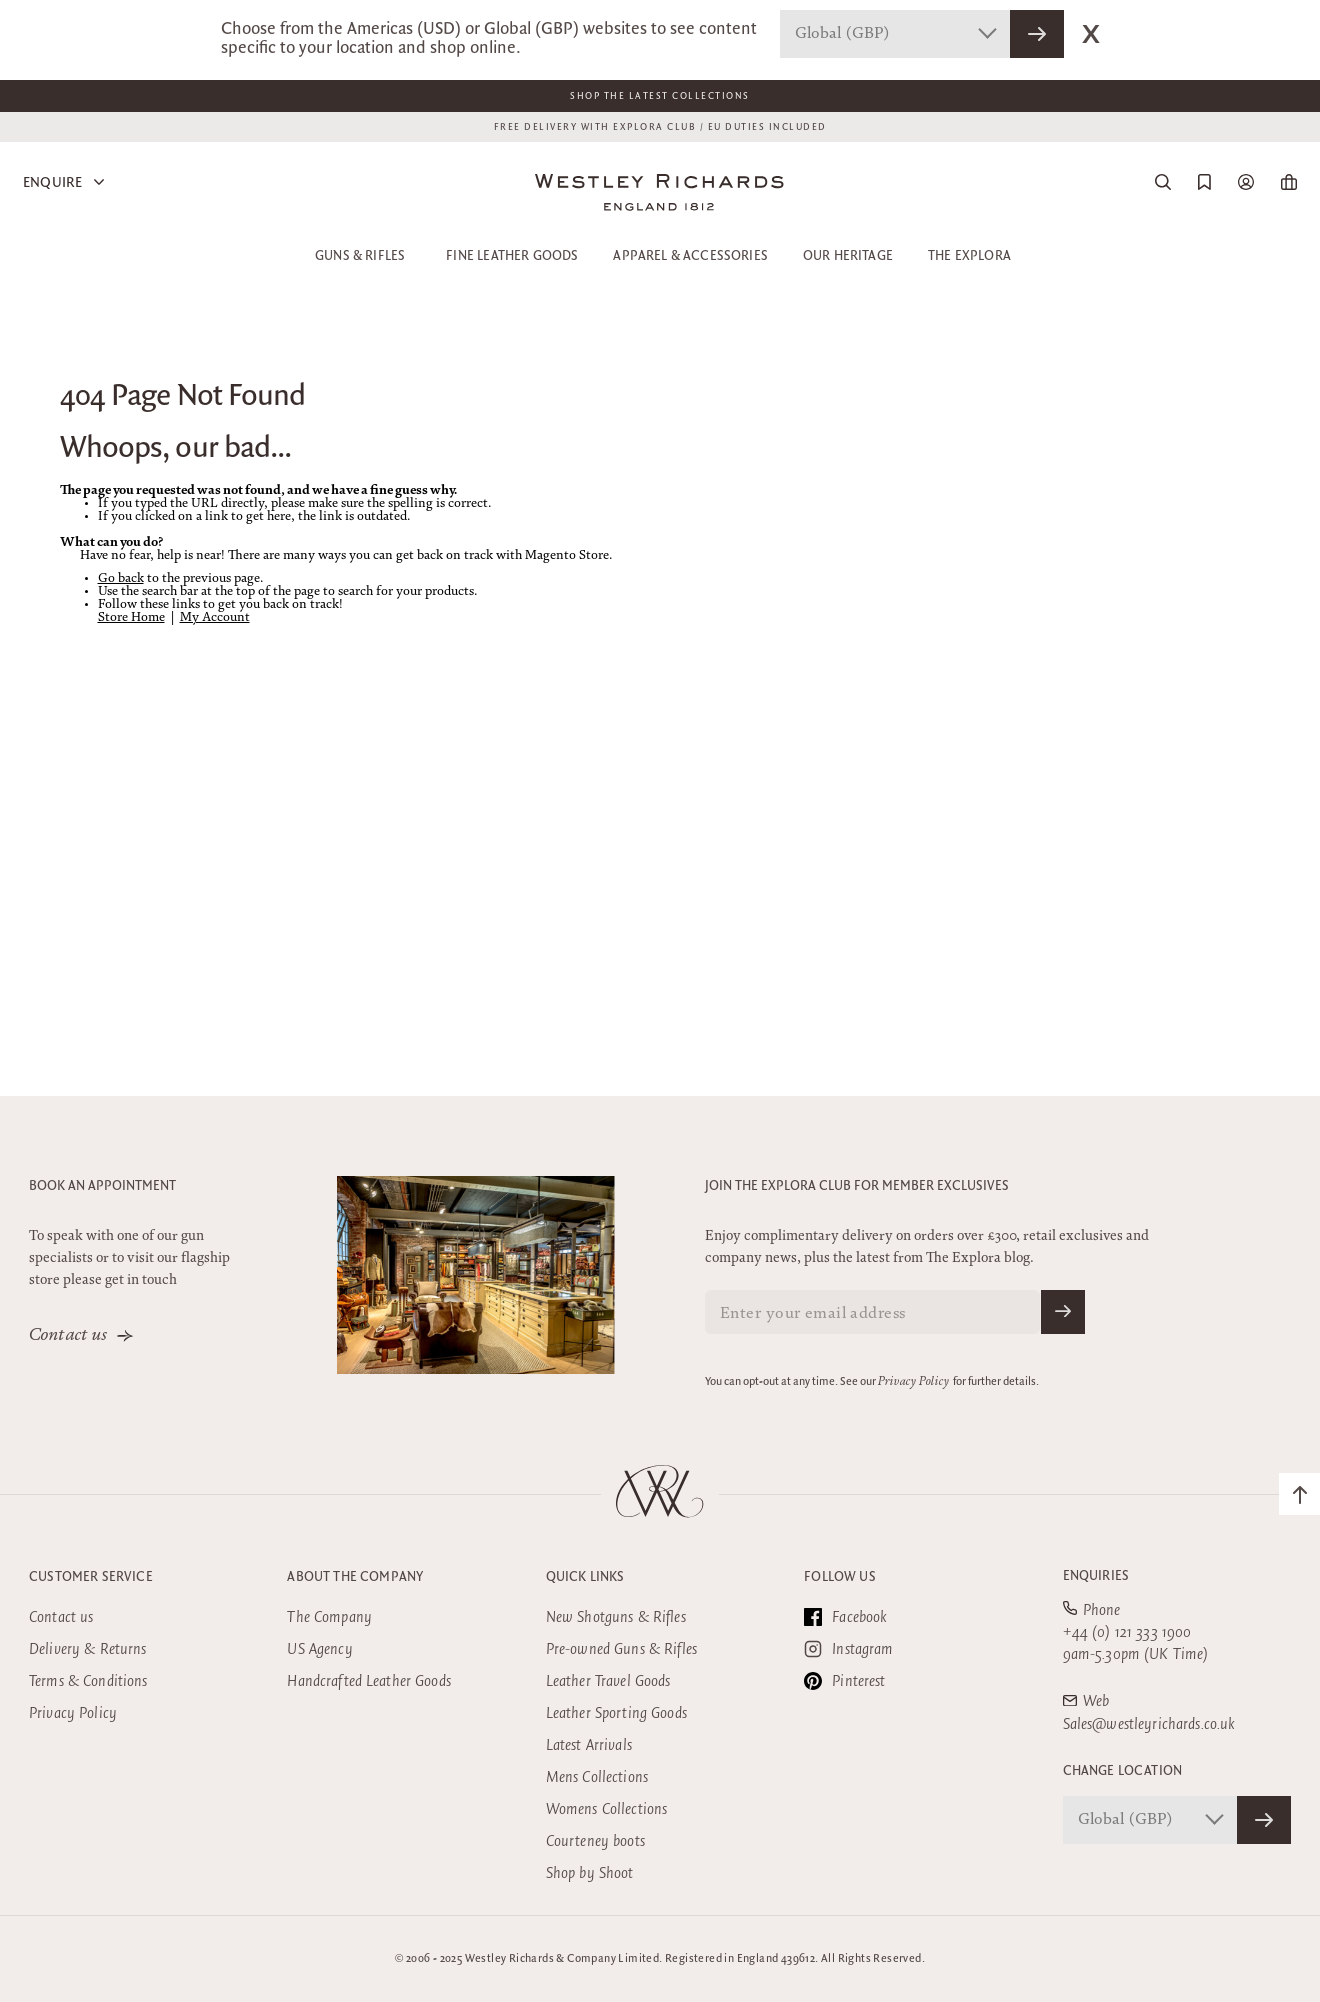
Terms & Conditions (88, 1681)
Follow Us (840, 1577)
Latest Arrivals (589, 1745)
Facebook (845, 1617)
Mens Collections (597, 1777)
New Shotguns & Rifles (616, 1617)
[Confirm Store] (1264, 1820)
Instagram (848, 1649)
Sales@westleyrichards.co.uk (1149, 1724)
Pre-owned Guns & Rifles (621, 1649)
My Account (215, 618)
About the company (355, 1577)
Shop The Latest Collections (660, 96)
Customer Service (91, 1577)
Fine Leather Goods (512, 256)
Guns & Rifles (360, 256)
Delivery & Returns (88, 1649)
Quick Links (585, 1577)
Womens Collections (607, 1809)
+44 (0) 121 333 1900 (1127, 1632)
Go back (121, 579)
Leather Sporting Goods (616, 1713)
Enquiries (1096, 1576)
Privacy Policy (913, 1382)
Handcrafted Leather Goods (369, 1681)
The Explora (969, 256)
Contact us (68, 1336)
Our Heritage (848, 256)
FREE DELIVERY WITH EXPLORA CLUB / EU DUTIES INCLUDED (660, 127)
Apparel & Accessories (690, 256)
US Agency (319, 1649)
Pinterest (844, 1681)
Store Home (131, 618)
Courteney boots (595, 1841)
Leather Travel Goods (608, 1681)
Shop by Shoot (590, 1873)
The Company (329, 1617)
